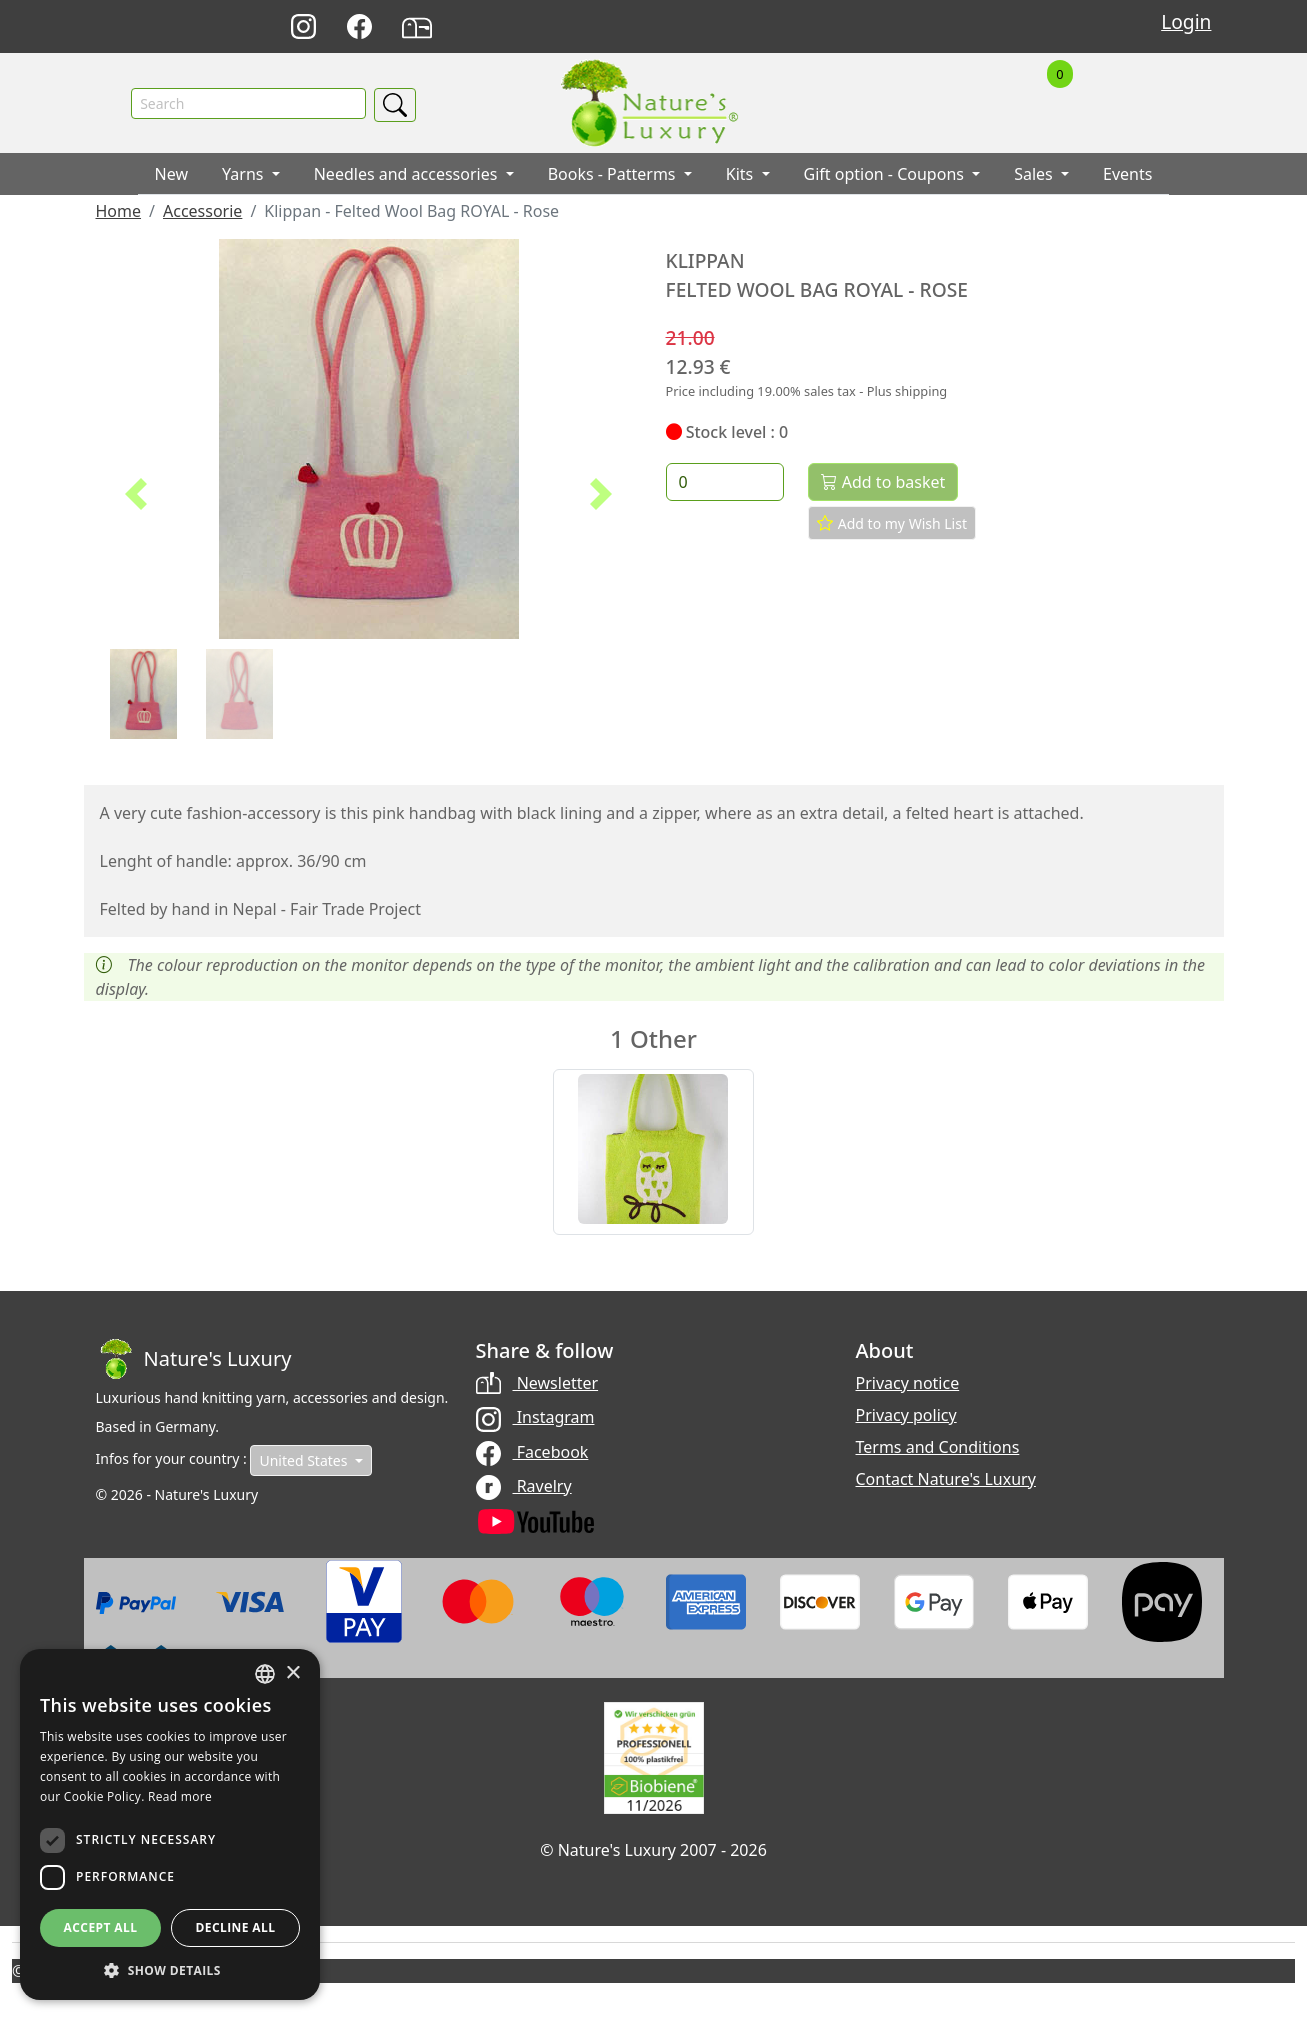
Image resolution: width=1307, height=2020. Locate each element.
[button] (137, 495)
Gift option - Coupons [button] (886, 175)
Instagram (535, 1418)
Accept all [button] (101, 1927)
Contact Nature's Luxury (946, 1479)
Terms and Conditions (938, 1447)
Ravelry (524, 1486)
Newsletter (537, 1383)
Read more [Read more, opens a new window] (180, 1796)
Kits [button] (742, 175)
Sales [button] (1035, 175)
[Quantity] (725, 483)
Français (929, 27)
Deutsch (841, 27)
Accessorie (202, 212)
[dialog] (170, 1824)
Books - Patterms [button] (614, 175)
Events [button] (1127, 175)
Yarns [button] (245, 175)
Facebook (532, 1452)
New (171, 175)
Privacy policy (906, 1415)
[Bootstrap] (194, 1359)
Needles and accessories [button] (408, 175)
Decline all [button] (236, 1927)
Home (119, 212)
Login (1186, 21)
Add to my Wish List (892, 523)
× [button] (292, 1673)
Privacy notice (908, 1383)
